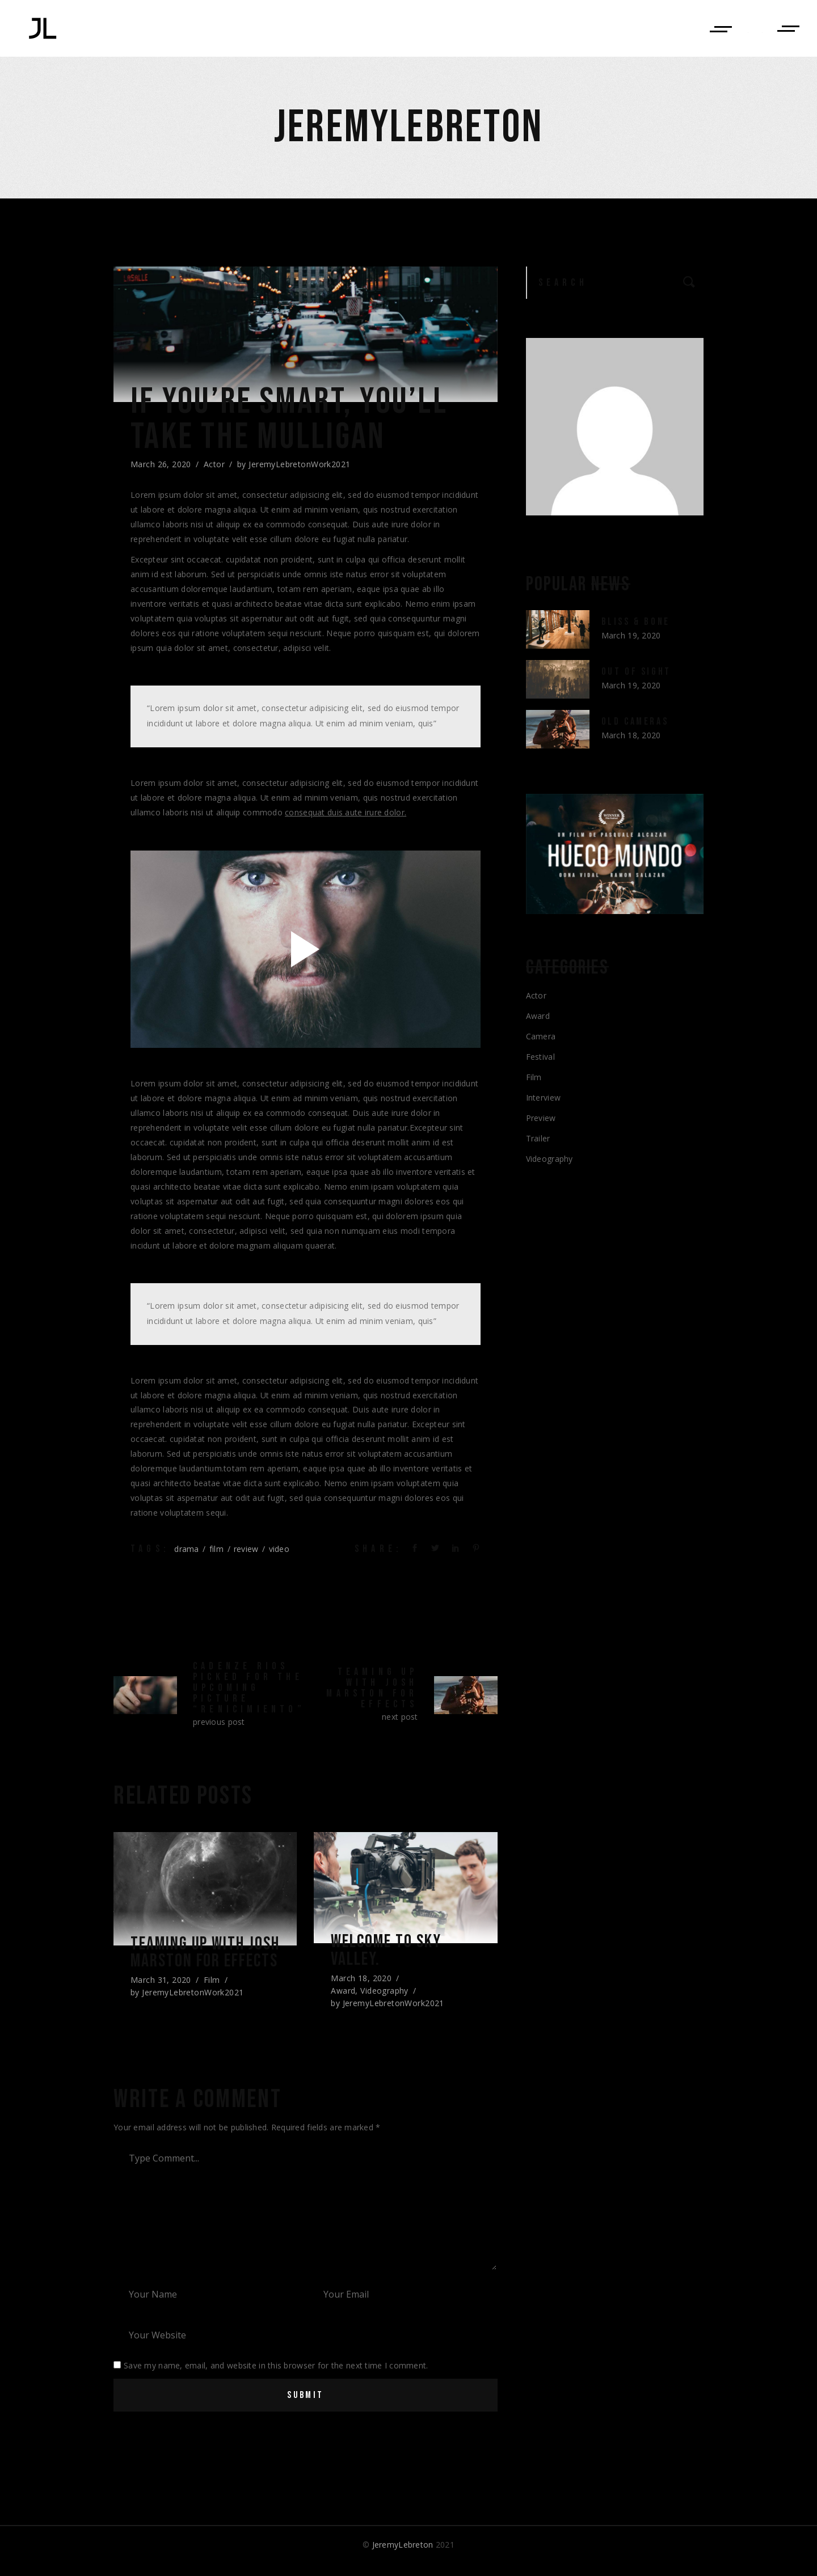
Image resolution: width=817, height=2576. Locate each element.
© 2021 (408, 2557)
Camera (541, 1036)
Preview (541, 1118)
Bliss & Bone (635, 622)
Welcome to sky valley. (391, 1953)
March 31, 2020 (160, 2003)
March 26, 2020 (160, 464)
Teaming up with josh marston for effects (197, 1965)
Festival (540, 1056)
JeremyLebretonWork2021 (299, 464)
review (246, 1548)
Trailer (538, 1138)
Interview (543, 1097)
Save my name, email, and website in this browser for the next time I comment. (276, 2377)
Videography (384, 1994)
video (279, 1548)
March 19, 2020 (631, 635)
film (216, 1548)
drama (186, 1548)
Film (212, 2003)
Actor (214, 464)
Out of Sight (636, 672)
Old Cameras (635, 721)
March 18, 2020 (361, 1981)
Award (343, 1994)
